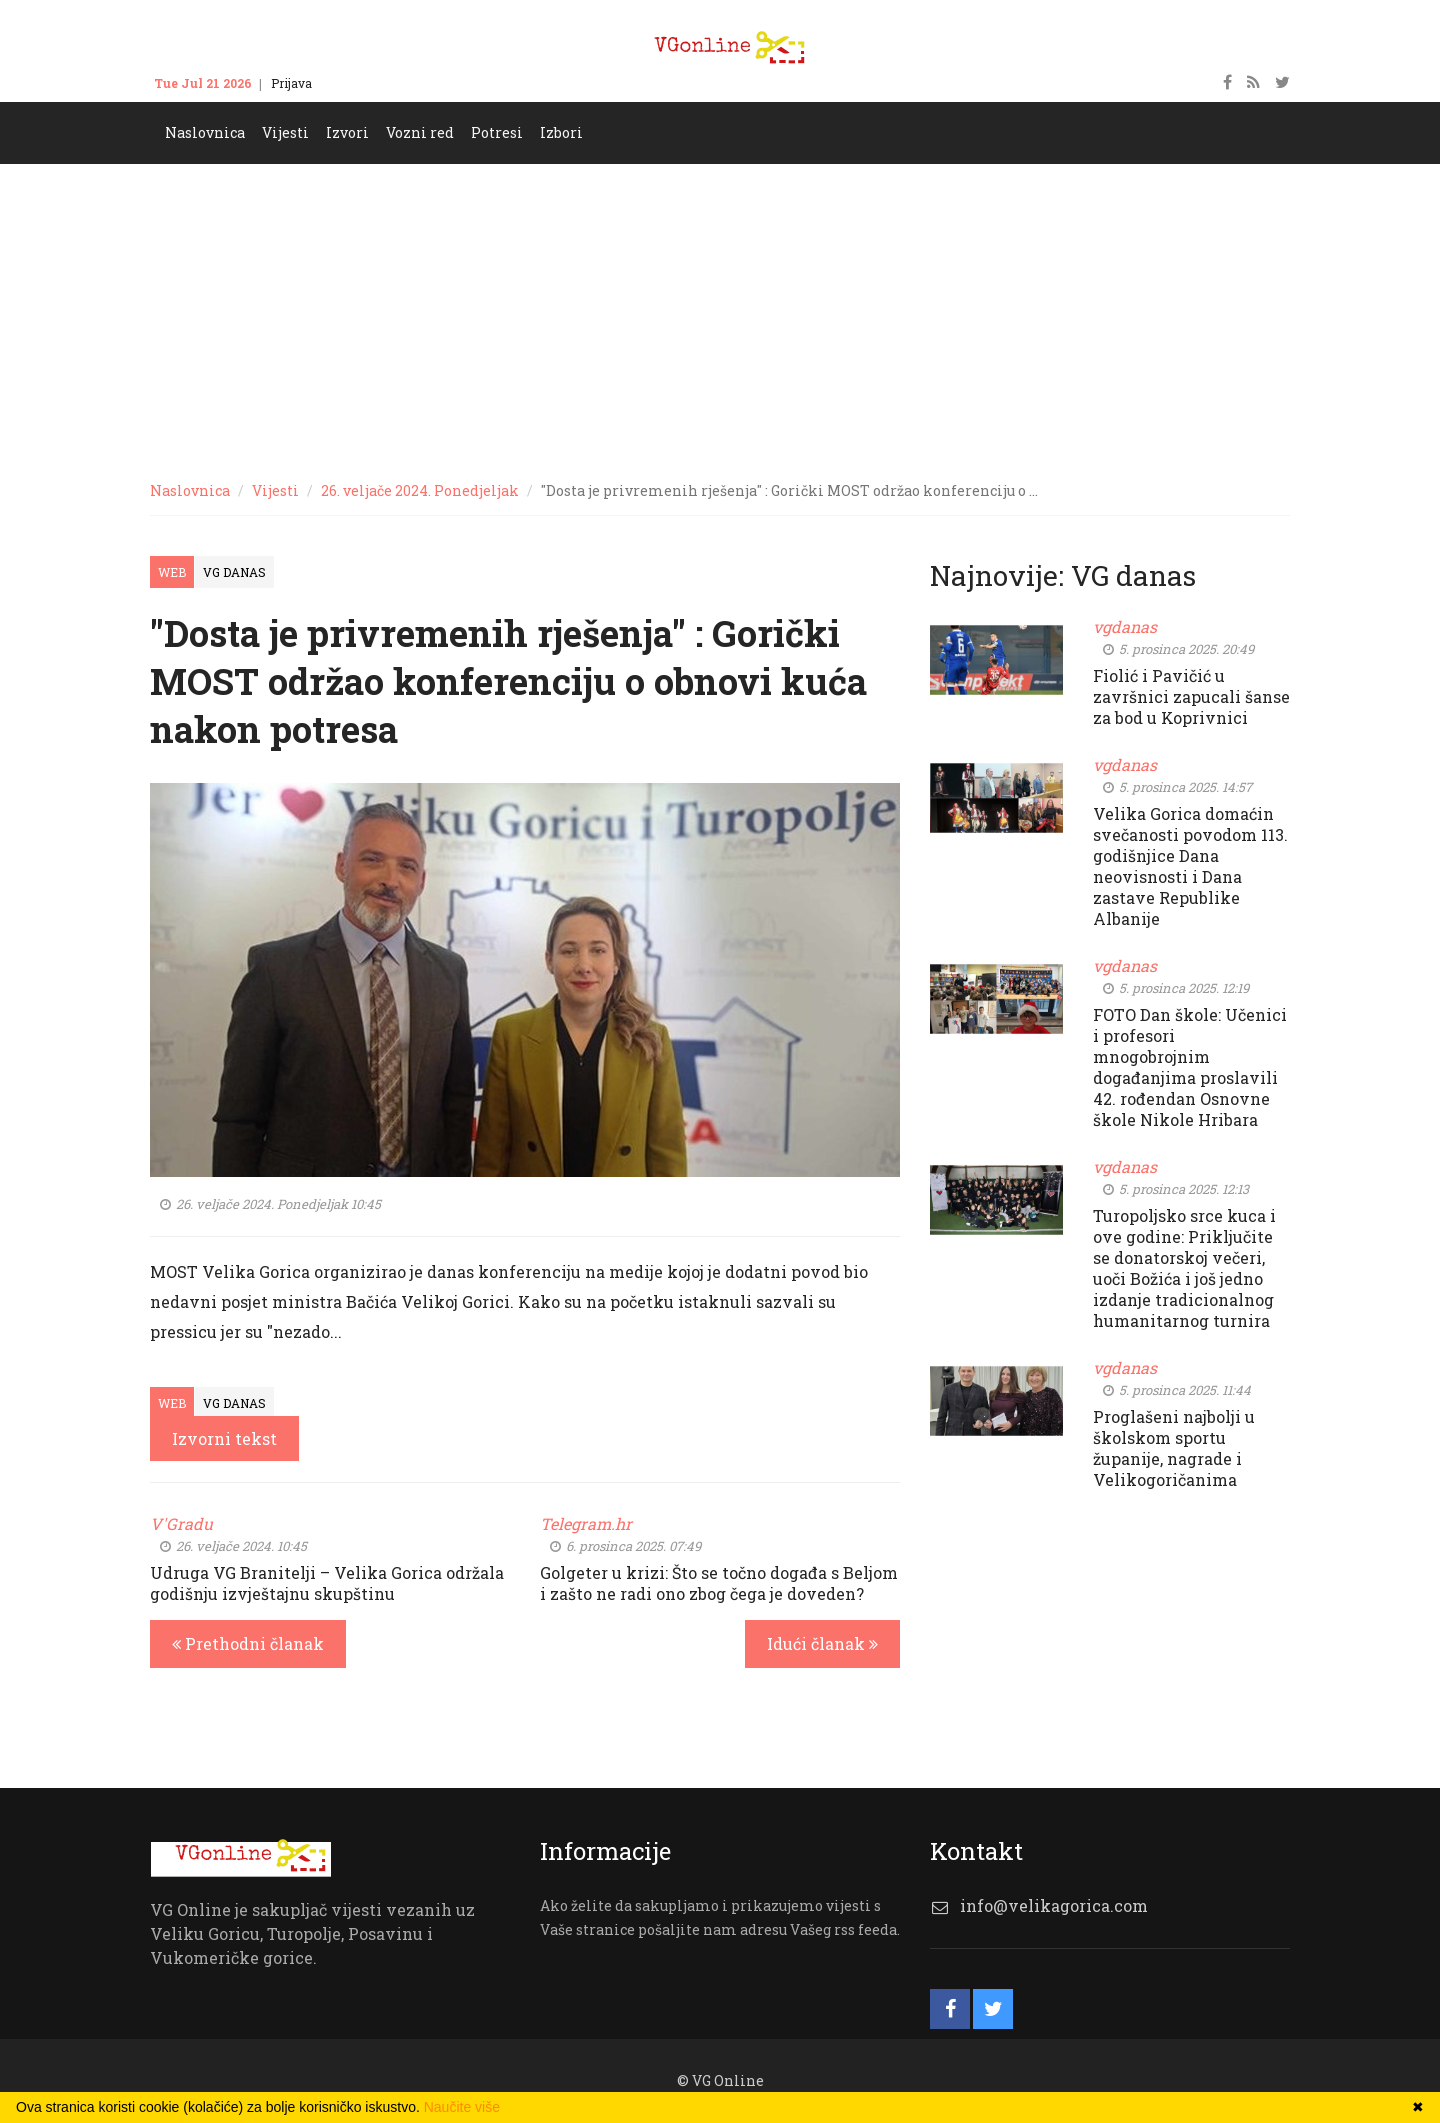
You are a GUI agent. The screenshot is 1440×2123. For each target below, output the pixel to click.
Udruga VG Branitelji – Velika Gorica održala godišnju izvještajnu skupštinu (327, 1583)
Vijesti (285, 132)
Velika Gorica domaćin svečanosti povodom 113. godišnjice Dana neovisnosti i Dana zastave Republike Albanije (1190, 866)
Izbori (561, 132)
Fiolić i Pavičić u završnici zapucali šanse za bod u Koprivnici (1191, 696)
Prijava (291, 83)
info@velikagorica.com (1054, 1905)
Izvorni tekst (224, 1438)
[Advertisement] (720, 314)
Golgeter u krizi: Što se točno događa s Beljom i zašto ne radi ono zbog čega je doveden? (719, 1583)
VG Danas (234, 572)
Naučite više (462, 2107)
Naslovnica (205, 132)
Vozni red (420, 132)
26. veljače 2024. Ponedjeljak (420, 490)
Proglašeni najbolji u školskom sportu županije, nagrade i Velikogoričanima (1174, 1448)
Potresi (497, 132)
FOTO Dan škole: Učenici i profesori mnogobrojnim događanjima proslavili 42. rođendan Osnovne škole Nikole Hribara (1190, 1067)
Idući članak (822, 1643)
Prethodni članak (248, 1643)
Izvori (347, 132)
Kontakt (355, 83)
